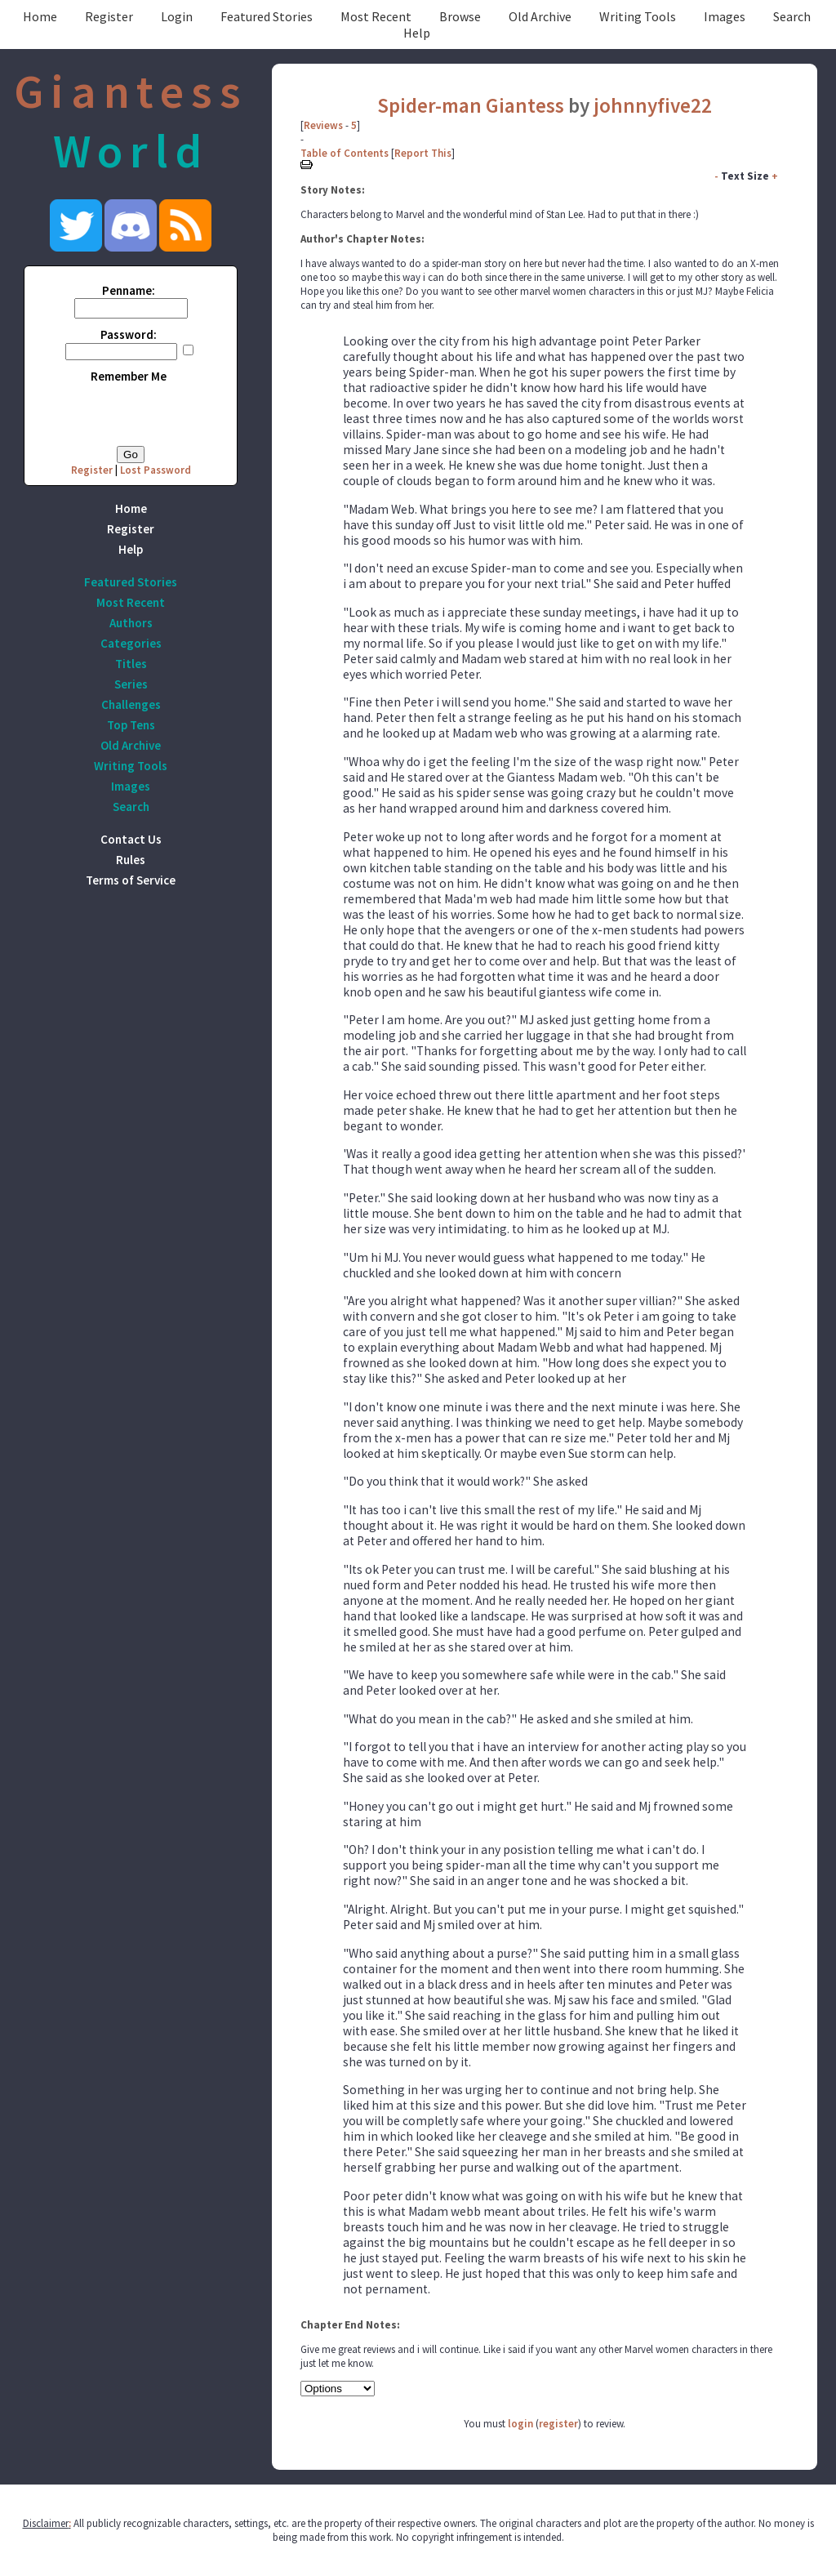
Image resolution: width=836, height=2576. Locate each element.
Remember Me (129, 376)
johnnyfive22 (653, 105)
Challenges (131, 704)
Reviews (323, 125)
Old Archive (540, 16)
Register (109, 16)
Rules (130, 859)
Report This (422, 153)
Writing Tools (637, 16)
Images (724, 16)
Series (131, 684)
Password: (128, 334)
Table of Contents (344, 153)
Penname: (128, 290)
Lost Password (155, 470)
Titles (131, 663)
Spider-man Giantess (470, 105)
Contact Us (131, 839)
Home (40, 16)
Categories (131, 643)
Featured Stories (266, 16)
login (520, 2424)
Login (177, 16)
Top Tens (131, 725)
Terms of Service (131, 880)
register (558, 2424)
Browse (460, 16)
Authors (131, 623)
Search (792, 16)
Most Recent (375, 16)
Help (416, 33)
